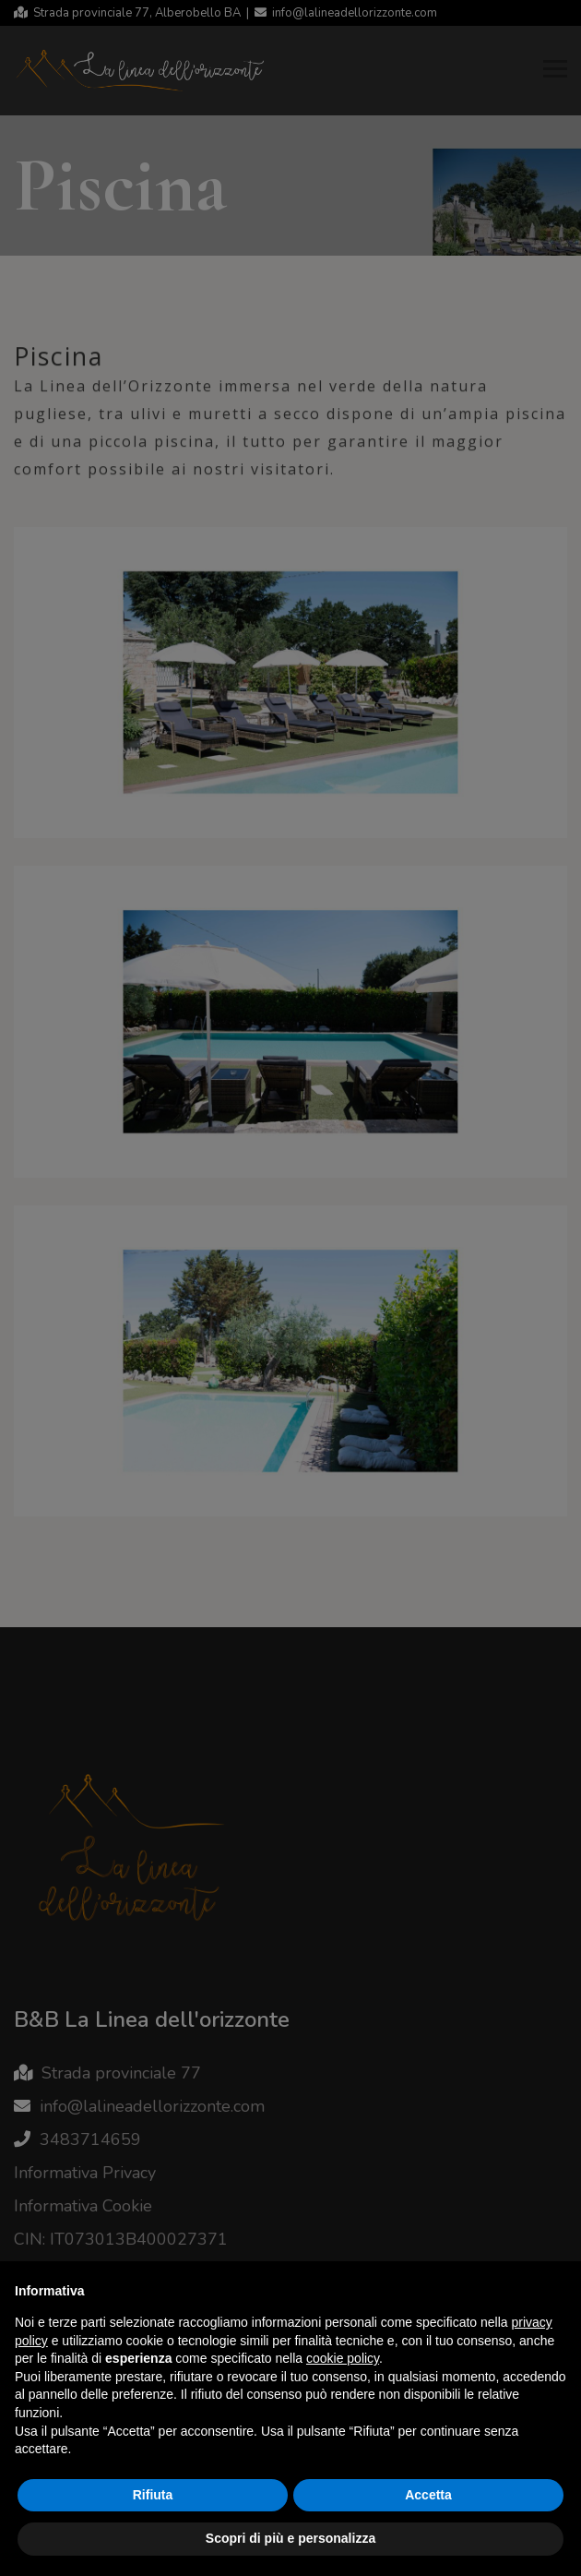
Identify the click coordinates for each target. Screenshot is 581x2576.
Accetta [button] (428, 2494)
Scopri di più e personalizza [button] (290, 2538)
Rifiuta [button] (153, 2494)
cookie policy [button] (342, 2358)
